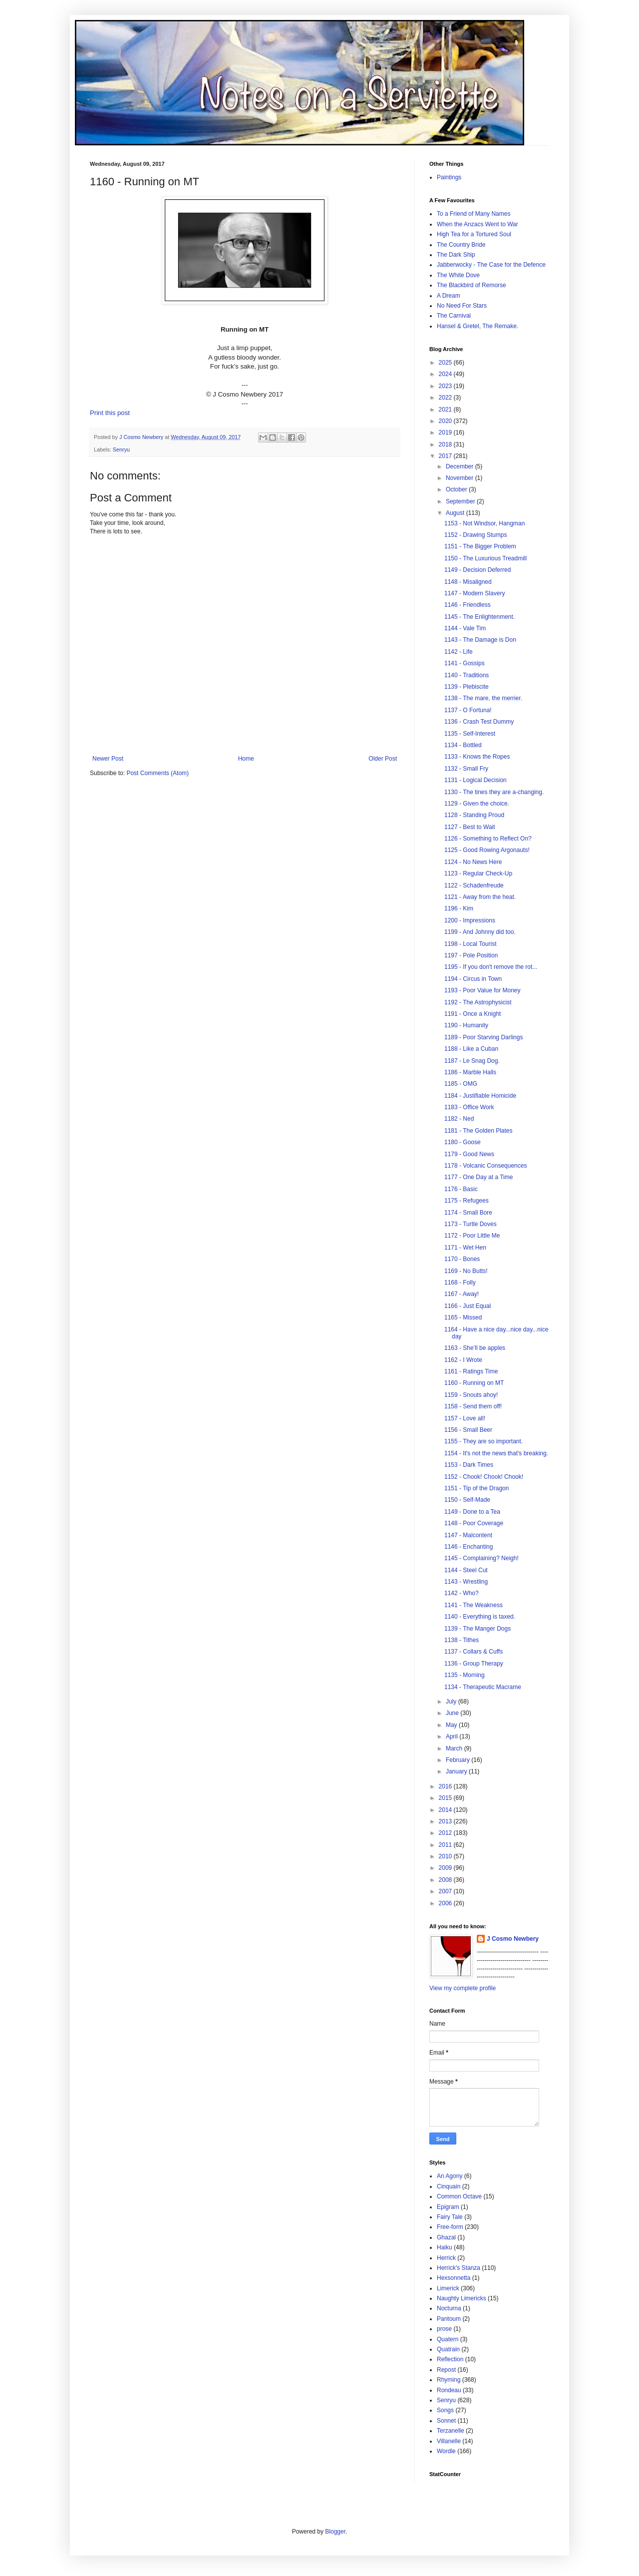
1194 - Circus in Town (473, 978)
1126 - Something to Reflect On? (488, 838)
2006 (446, 1903)
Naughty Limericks (461, 2298)
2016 (446, 1786)
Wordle (446, 2451)
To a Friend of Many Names (473, 213)
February (458, 1759)
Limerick (448, 2288)
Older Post (382, 758)
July (452, 1701)
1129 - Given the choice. (476, 803)
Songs (445, 2410)
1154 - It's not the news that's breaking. (496, 1453)
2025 (446, 362)
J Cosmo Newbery (142, 437)
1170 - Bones (462, 1259)
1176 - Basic (461, 1189)
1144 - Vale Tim (465, 628)
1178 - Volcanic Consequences (485, 1165)
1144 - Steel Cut (466, 1570)
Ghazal (446, 2237)
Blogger (335, 2531)
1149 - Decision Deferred (477, 569)
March (455, 1748)
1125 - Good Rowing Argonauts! (487, 850)
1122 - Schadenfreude (474, 885)
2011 (446, 1844)
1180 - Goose (462, 1142)
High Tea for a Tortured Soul (474, 234)
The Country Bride (461, 244)
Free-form (450, 2226)
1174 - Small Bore (468, 1212)
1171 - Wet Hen (465, 1247)
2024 (446, 374)
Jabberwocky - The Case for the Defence (491, 264)
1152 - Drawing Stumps (475, 534)
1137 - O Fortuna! (468, 710)
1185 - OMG (460, 1083)
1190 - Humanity (466, 1025)
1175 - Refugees (466, 1200)
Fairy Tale (450, 2216)
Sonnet (446, 2420)
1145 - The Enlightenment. (479, 616)
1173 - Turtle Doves (470, 1224)
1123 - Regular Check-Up (478, 873)
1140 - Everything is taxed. (479, 1616)
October (457, 489)
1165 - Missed (463, 1317)
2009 (446, 1867)
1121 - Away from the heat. (480, 896)
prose (444, 2328)
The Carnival (454, 315)
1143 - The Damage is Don (480, 639)
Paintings (449, 177)
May (452, 1724)
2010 (446, 1856)
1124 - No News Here (473, 862)
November (460, 477)
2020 (446, 421)
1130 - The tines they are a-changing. (494, 792)
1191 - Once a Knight (472, 1013)
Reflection (450, 2359)
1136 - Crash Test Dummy (479, 721)
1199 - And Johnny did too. (480, 931)
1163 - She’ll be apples (474, 1347)
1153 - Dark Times (468, 1464)
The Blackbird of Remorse (471, 285)
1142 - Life (458, 651)
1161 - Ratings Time (471, 1371)
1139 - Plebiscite (466, 686)
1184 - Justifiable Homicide (480, 1095)
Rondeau (449, 2390)
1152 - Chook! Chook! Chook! (483, 1476)
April (452, 1736)
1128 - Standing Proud (474, 815)
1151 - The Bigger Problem (480, 546)
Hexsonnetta (453, 2277)
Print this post (110, 413)
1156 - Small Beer (468, 1429)
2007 (446, 1891)
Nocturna (449, 2308)
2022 (446, 397)
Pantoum (449, 2318)
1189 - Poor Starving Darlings (483, 1037)
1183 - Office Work (469, 1107)
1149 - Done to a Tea (472, 1511)
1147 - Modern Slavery (474, 593)
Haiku (444, 2247)
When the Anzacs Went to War (477, 224)
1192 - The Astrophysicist (478, 1002)
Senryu (121, 449)
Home (246, 758)
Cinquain (448, 2186)
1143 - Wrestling (466, 1581)
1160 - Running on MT (474, 1382)
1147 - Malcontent (468, 1535)
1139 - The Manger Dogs (477, 1628)
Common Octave (459, 2196)
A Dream (448, 295)
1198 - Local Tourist (470, 943)
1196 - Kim (458, 908)
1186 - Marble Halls (470, 1072)
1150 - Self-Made (467, 1499)
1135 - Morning (464, 1675)
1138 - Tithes (461, 1640)
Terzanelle (450, 2430)
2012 (446, 1832)
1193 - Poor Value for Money (482, 990)
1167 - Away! (461, 1293)
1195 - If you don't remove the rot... (490, 966)
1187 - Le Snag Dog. (472, 1060)
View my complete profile (462, 1988)
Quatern (447, 2339)
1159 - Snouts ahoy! (471, 1394)
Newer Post (107, 758)
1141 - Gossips (464, 663)
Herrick (446, 2257)
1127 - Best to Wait (469, 827)
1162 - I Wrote (463, 1359)
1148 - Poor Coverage (473, 1523)
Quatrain (448, 2349)
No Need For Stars (462, 305)
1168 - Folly (460, 1282)
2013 (446, 1821)
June (453, 1713)
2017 (446, 455)
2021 (446, 409)
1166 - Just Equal (467, 1305)
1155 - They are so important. (483, 1441)
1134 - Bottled (463, 745)
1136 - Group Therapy (473, 1663)
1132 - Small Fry (466, 768)
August (456, 512)
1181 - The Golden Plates (478, 1130)
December (460, 466)
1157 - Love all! (464, 1418)
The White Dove (458, 275)
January (457, 1771)
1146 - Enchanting (468, 1546)
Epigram (448, 2206)
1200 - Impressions (469, 920)
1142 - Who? (461, 1593)
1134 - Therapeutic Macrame (482, 1687)
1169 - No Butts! (466, 1271)
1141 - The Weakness (473, 1605)
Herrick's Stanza (458, 2267)
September (461, 501)
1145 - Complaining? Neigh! (481, 1558)
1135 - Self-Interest (469, 733)
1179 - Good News (469, 1154)
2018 (446, 444)
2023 (446, 386)
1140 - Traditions (466, 675)
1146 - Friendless (467, 604)
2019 (446, 432)
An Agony (449, 2175)
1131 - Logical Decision (475, 780)
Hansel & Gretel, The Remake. (477, 326)
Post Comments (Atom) (157, 773)
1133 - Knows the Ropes (477, 756)
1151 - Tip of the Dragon (476, 1488)
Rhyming (448, 2379)
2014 (446, 1809)
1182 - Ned (459, 1118)
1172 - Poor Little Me (472, 1235)
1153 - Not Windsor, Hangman (484, 523)
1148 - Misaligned (468, 581)
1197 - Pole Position (471, 955)
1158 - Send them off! (473, 1406)
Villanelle (449, 2441)
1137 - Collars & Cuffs (473, 1651)
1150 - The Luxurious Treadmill (485, 558)
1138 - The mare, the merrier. (483, 698)
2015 (446, 1797)
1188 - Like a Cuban (471, 1048)
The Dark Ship (456, 254)
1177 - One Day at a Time (478, 1177)
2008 (446, 1879)
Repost (446, 2369)
